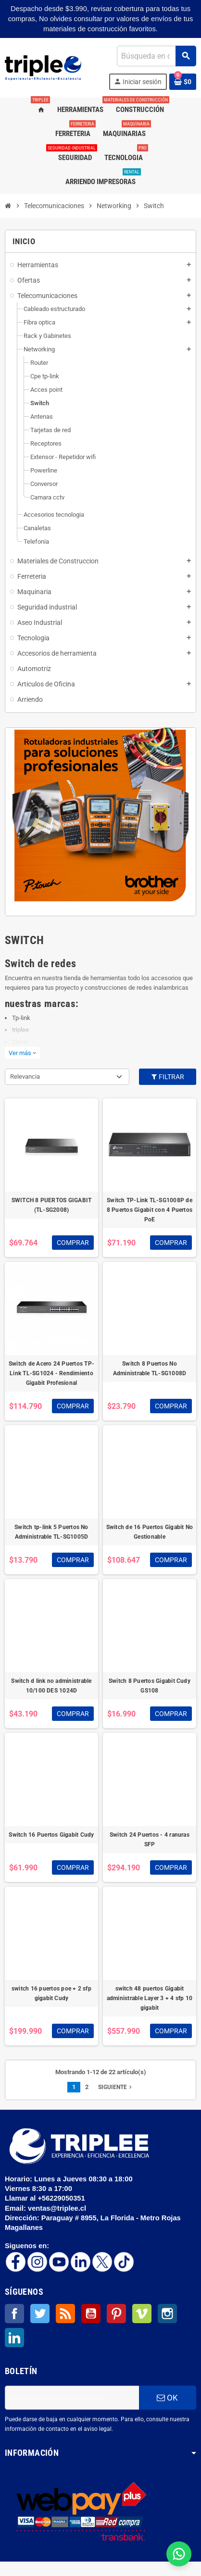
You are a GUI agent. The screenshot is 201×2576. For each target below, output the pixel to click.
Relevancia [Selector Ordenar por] (25, 1076)
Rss (65, 2313)
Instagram (167, 2313)
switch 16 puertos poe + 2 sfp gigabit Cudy (51, 1993)
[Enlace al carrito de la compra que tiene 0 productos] (182, 82)
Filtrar (167, 1077)
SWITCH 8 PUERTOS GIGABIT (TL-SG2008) (52, 1205)
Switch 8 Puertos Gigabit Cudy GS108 (149, 1686)
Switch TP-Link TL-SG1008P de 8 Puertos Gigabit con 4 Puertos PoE (149, 1210)
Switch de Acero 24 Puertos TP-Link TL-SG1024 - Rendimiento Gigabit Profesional (51, 1373)
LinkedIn (14, 2337)
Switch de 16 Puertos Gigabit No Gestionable (149, 1532)
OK (167, 2397)
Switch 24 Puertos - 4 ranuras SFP (149, 1839)
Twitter (40, 2313)
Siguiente (116, 2087)
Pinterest (116, 2313)
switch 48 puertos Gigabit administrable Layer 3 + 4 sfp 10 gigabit (150, 1998)
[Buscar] (156, 56)
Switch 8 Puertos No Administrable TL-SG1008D (150, 1368)
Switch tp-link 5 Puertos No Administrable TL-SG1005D (51, 1532)
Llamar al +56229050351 (46, 2198)
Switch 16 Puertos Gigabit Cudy (51, 1834)
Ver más (22, 1053)
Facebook (14, 2313)
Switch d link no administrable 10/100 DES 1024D (51, 1686)
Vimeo (141, 2313)
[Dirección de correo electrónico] (72, 2398)
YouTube (90, 2313)
